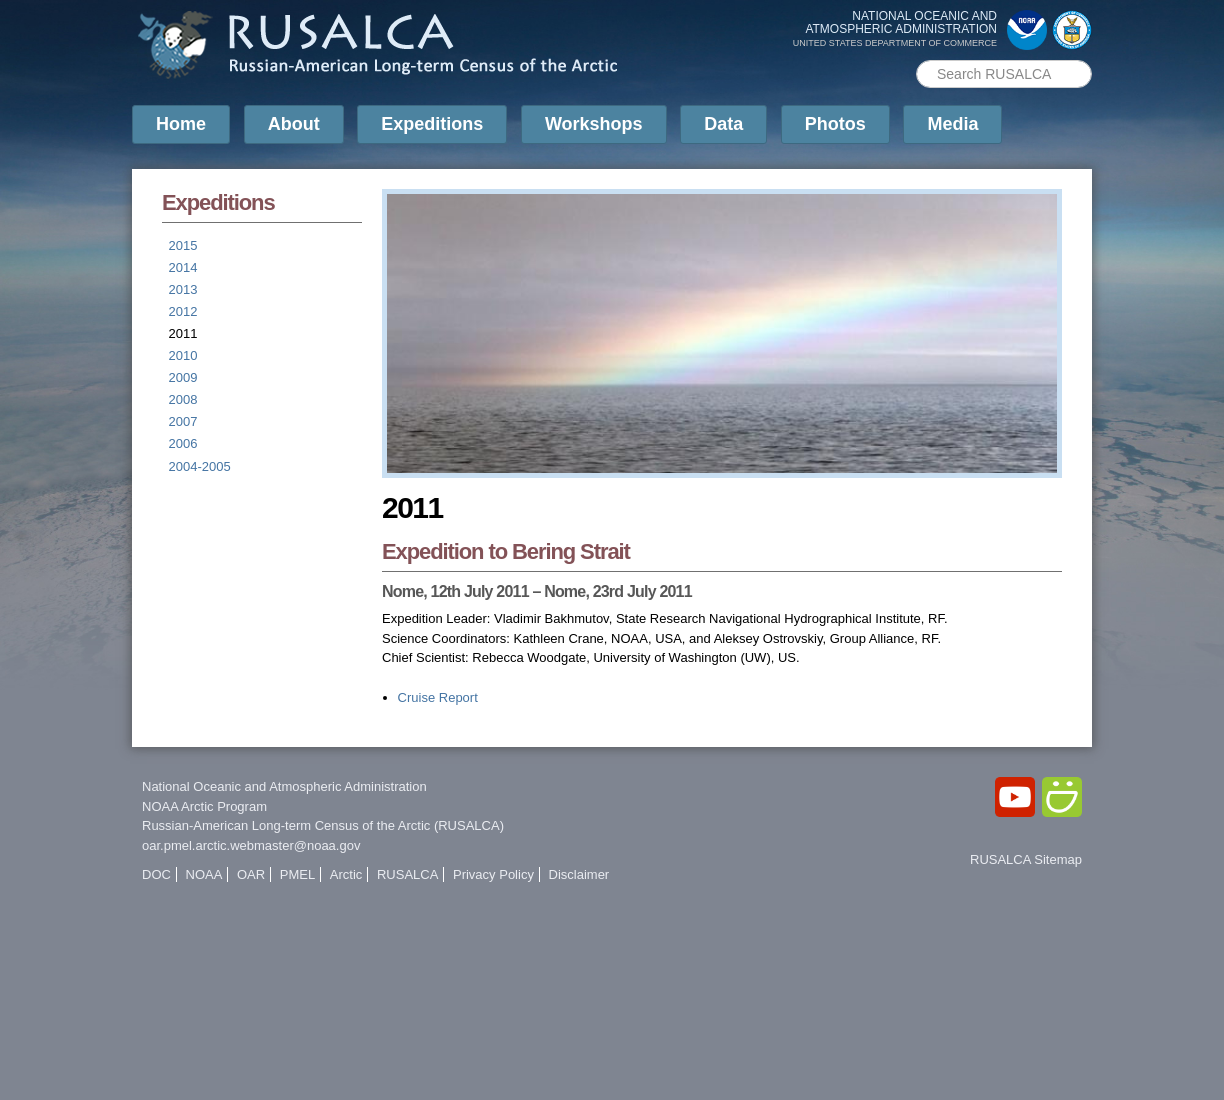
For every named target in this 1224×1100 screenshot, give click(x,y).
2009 (183, 377)
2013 (183, 289)
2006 (183, 443)
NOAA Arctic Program (204, 806)
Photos (835, 124)
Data (723, 124)
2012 (183, 311)
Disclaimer (579, 874)
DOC (156, 874)
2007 (183, 421)
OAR (251, 874)
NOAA (204, 874)
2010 (183, 355)
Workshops (594, 124)
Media (952, 124)
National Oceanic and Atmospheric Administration (284, 786)
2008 (183, 399)
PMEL (297, 874)
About (294, 124)
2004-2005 (200, 466)
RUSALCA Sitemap (1026, 859)
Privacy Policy (493, 874)
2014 (183, 267)
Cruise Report (438, 697)
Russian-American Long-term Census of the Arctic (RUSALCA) (323, 825)
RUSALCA (407, 874)
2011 (183, 333)
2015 (183, 245)
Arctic (346, 874)
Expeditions (432, 124)
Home (181, 124)
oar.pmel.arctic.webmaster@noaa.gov (251, 845)
